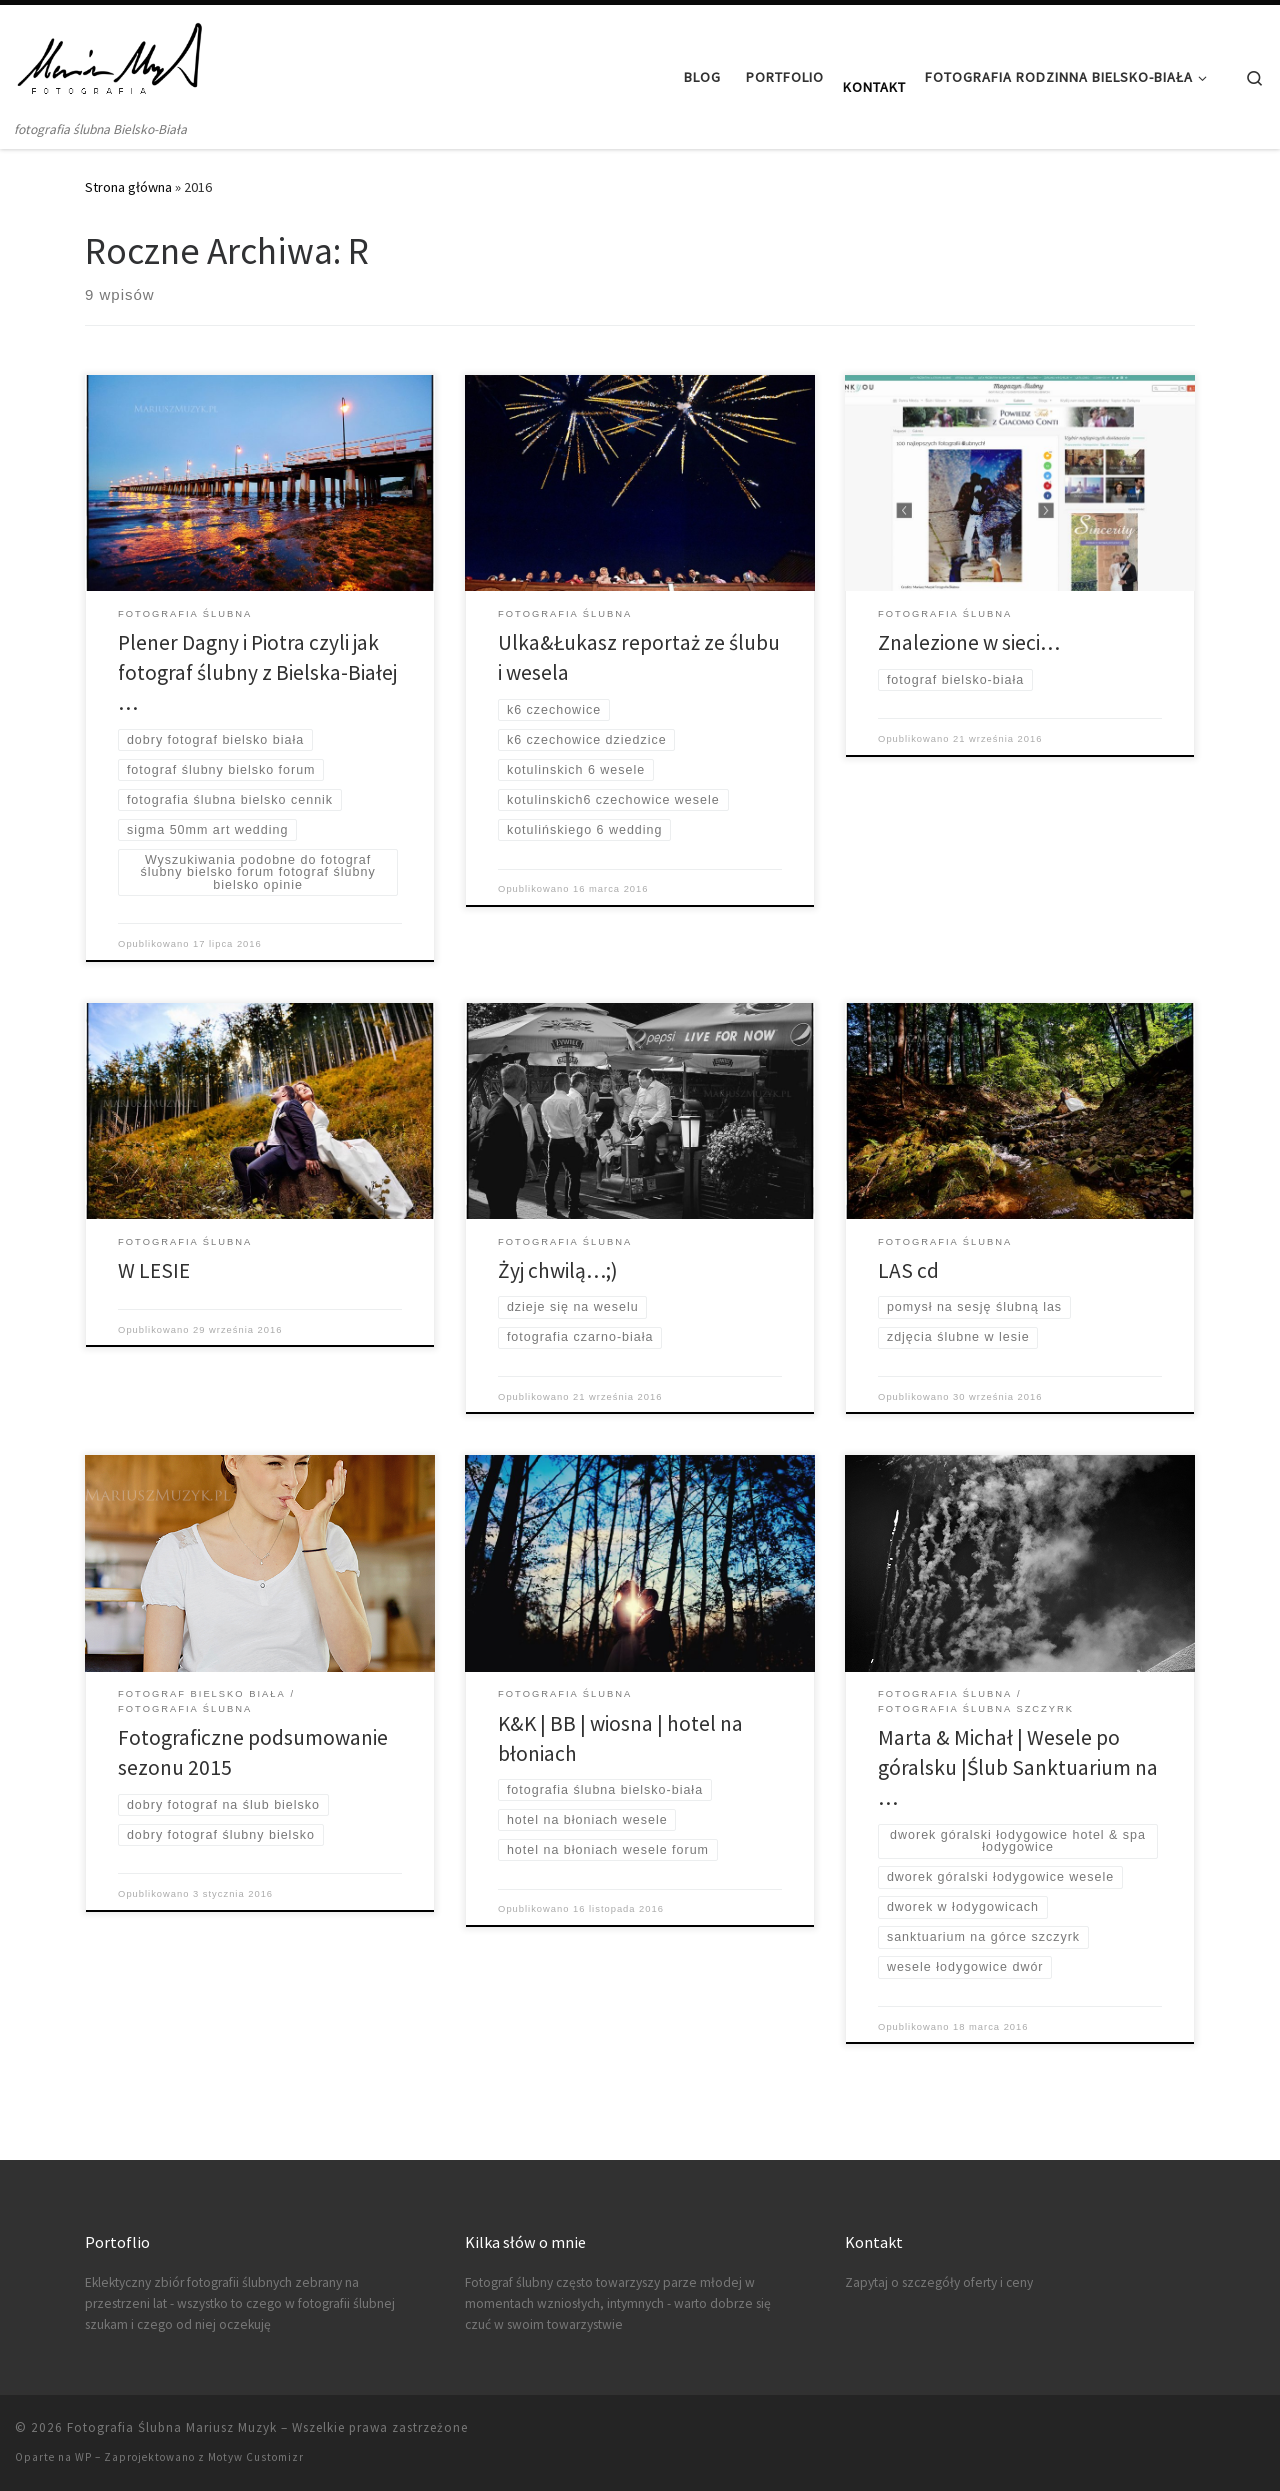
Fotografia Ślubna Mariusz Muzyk (172, 2427)
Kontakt (874, 87)
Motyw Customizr (256, 2457)
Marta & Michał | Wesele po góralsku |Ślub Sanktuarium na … (1018, 1767)
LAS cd (908, 1270)
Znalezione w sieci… (969, 642)
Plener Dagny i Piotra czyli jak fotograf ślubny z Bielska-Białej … (257, 672)
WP (83, 2457)
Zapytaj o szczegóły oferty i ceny (939, 2282)
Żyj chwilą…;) (558, 1270)
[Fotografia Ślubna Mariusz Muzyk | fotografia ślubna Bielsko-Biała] (111, 61)
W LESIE (154, 1270)
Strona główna (128, 187)
